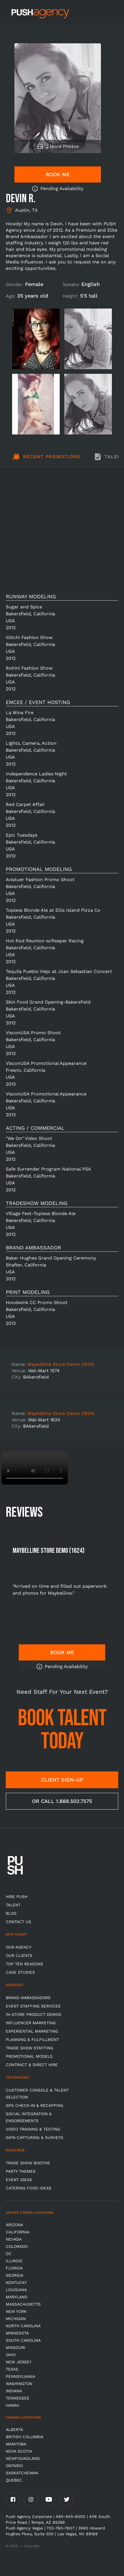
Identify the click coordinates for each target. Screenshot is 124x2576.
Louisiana (16, 2289)
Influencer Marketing (31, 2022)
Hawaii (12, 2405)
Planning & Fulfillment (32, 2039)
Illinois (14, 2261)
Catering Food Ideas (28, 2188)
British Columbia (24, 2436)
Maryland (16, 2297)
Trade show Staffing (29, 2048)
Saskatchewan (22, 2473)
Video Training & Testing (33, 2129)
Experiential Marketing (32, 2031)
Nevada (14, 2239)
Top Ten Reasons (24, 1964)
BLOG (11, 1913)
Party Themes (20, 2171)
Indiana (14, 2391)
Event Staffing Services (33, 2006)
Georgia (14, 2275)
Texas (12, 2369)
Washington (19, 2383)
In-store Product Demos (33, 2014)
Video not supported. (34, 1468)
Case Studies (20, 1972)
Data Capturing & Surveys (34, 2137)
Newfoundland (23, 2458)
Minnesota (17, 2333)
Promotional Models (29, 2056)
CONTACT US (18, 1921)
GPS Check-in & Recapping (34, 2105)
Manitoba (16, 2444)
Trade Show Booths (28, 2163)
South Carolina (23, 2340)
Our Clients (19, 1955)
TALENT (13, 1905)
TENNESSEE (17, 2398)
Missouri (15, 2347)
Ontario (14, 2465)
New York (16, 2311)
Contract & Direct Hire (32, 2064)
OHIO (11, 2354)
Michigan (16, 2318)
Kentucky (16, 2282)
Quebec (14, 2480)
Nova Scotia (19, 2451)
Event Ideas (19, 2179)
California (17, 2232)
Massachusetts (23, 2304)
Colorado (17, 2246)
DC (9, 2253)
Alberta (14, 2429)
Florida (14, 2268)
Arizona (14, 2224)
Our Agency (18, 1947)
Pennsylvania (20, 2376)
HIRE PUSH (16, 1896)
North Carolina (23, 2326)
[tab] (46, 460)
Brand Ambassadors (28, 1997)
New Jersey (18, 2362)
